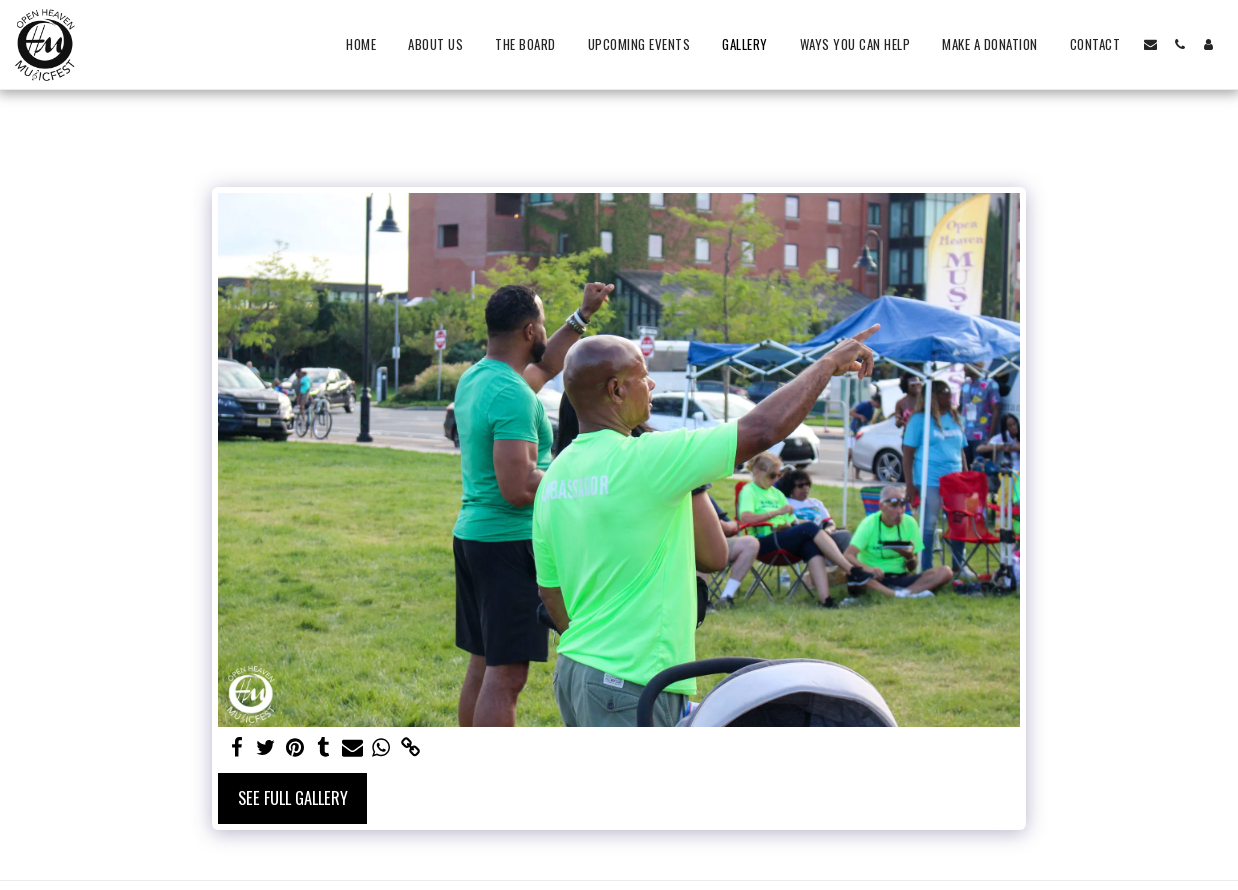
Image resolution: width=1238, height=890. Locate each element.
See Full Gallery (293, 797)
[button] (1150, 44)
